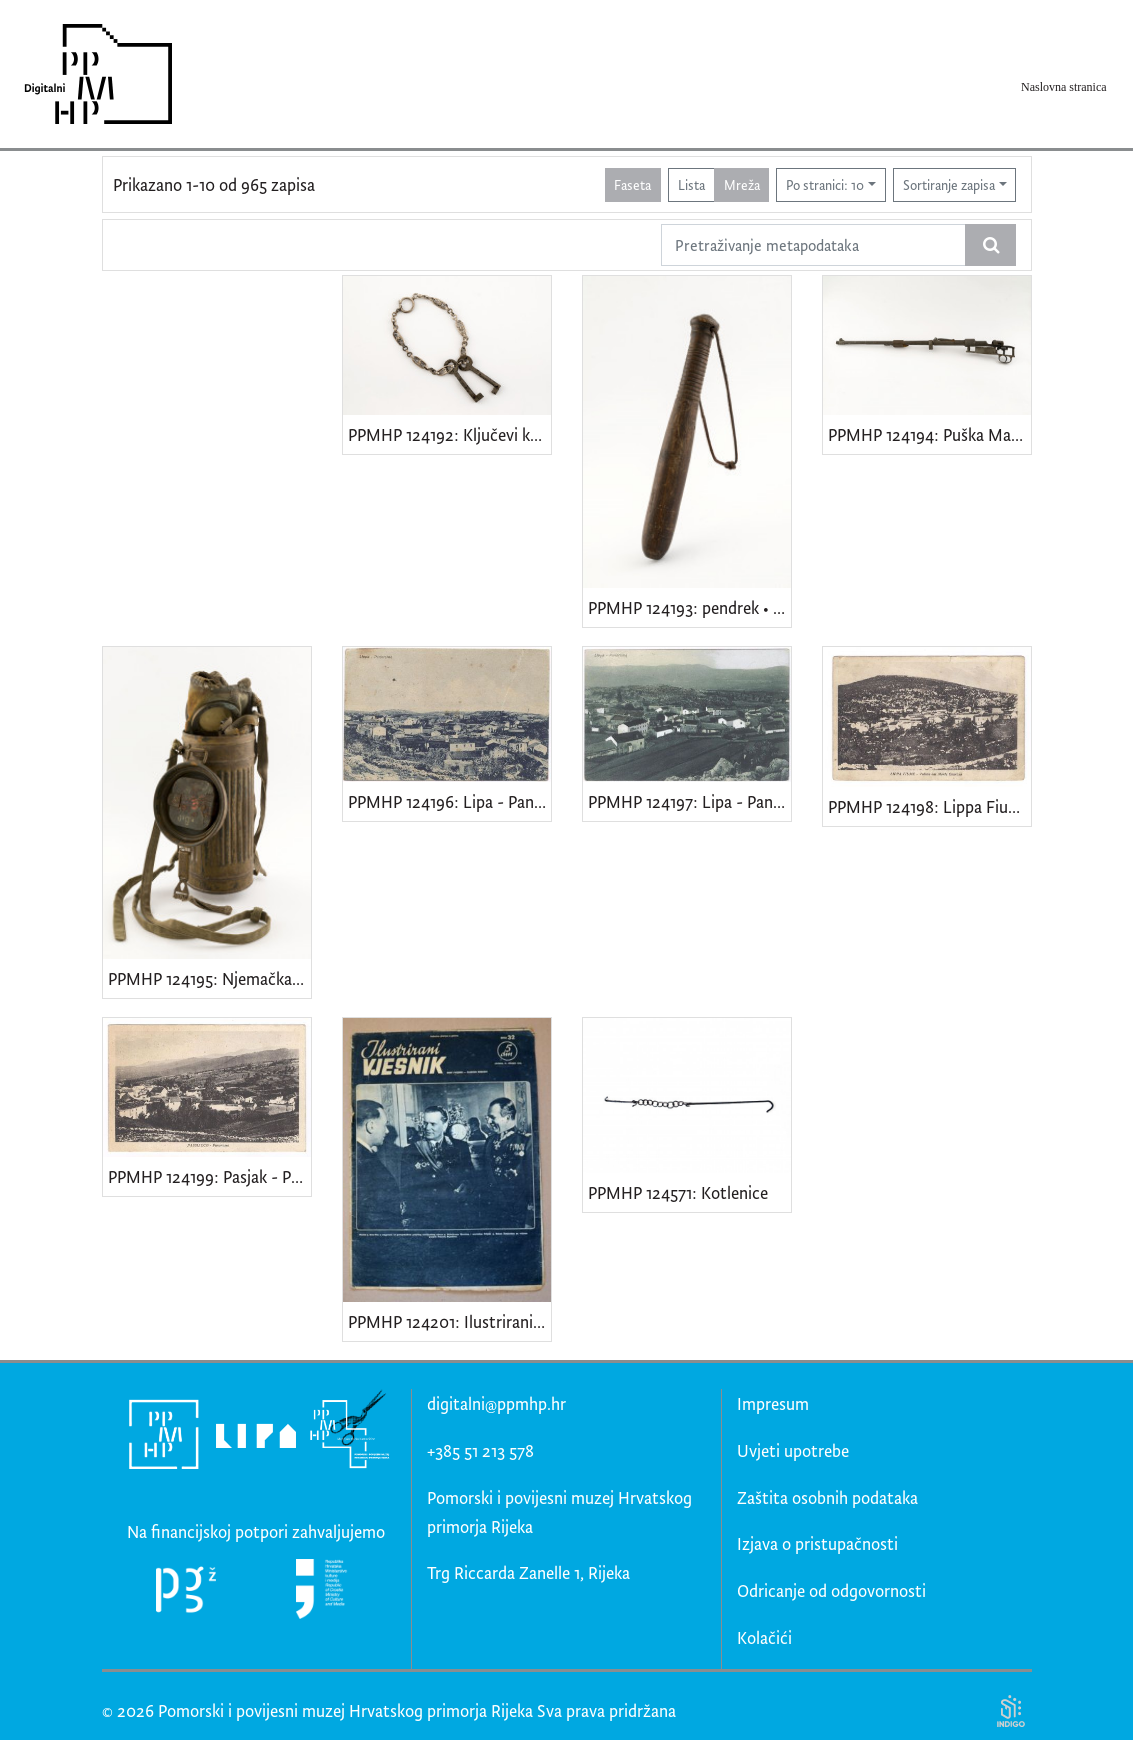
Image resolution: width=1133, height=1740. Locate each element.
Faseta (632, 184)
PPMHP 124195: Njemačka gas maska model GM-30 (209, 978)
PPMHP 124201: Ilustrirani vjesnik (449, 1321)
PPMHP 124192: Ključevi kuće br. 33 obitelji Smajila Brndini (449, 434)
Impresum (773, 1403)
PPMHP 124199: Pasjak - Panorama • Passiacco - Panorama (209, 1176)
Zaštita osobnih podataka (827, 1497)
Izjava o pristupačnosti (817, 1543)
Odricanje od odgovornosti (831, 1590)
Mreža (742, 184)
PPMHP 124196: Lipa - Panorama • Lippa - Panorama (449, 801)
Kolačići (764, 1637)
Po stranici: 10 (825, 184)
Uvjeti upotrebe (793, 1450)
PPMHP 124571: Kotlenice (678, 1192)
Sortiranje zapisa (949, 184)
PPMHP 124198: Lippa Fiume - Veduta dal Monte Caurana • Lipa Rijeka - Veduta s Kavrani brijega (929, 806)
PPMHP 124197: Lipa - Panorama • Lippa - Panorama (689, 801)
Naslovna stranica (1064, 87)
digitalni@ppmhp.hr (496, 1403)
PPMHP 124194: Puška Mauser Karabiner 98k (929, 434)
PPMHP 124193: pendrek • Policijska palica (689, 607)
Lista (691, 184)
